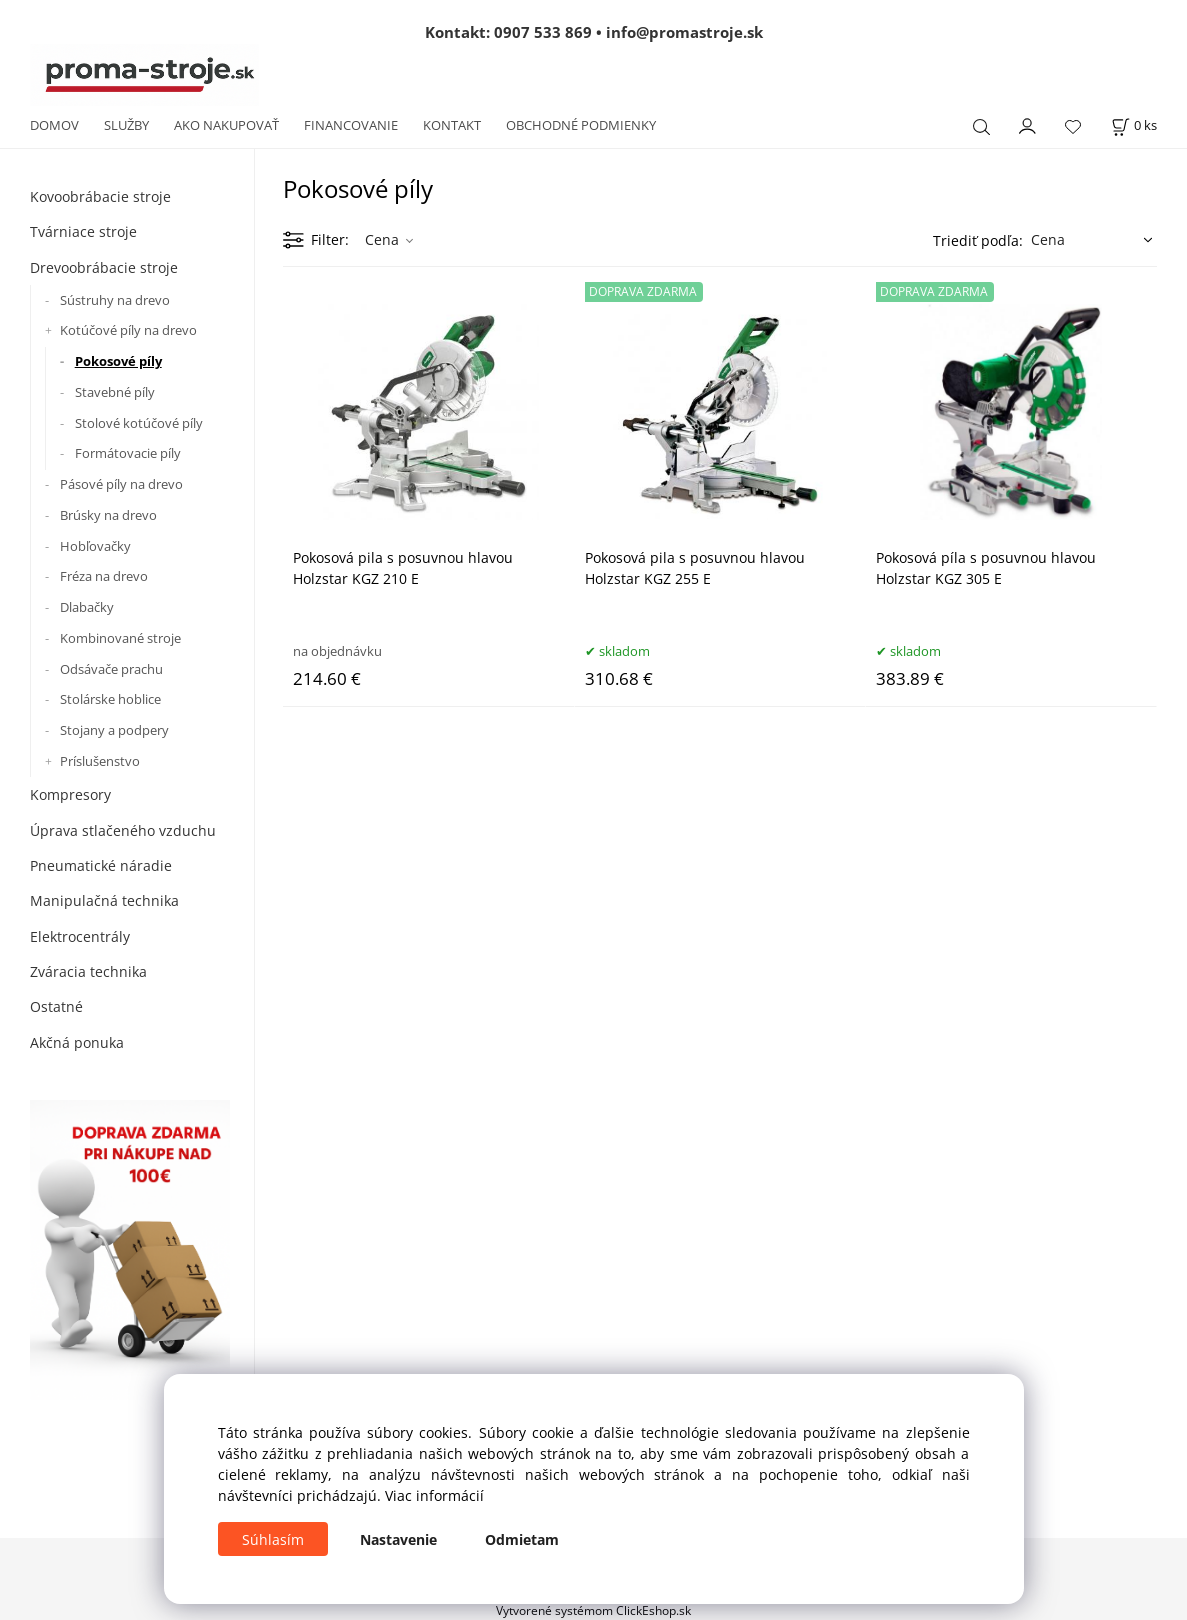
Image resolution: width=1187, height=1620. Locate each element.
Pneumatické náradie (101, 865)
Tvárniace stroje (83, 231)
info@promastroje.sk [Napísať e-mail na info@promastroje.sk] (684, 32)
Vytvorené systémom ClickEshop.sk (593, 1610)
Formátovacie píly (128, 453)
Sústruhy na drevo (115, 300)
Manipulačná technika (104, 900)
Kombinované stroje (120, 638)
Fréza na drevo (104, 576)
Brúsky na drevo (108, 515)
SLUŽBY (126, 125)
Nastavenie (398, 1539)
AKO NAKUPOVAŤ (226, 125)
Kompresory (70, 794)
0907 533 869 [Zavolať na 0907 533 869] (543, 32)
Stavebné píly (115, 392)
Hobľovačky (95, 546)
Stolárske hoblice (110, 699)
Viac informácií (434, 1495)
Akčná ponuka (77, 1042)
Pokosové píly (118, 361)
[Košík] (1134, 125)
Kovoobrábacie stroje (100, 196)
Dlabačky (87, 607)
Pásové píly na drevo (121, 484)
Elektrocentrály (80, 936)
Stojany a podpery (114, 730)
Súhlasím (273, 1539)
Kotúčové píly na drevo (128, 330)
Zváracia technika (88, 971)
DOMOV (54, 125)
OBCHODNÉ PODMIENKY (581, 125)
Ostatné (56, 1006)
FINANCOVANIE (351, 125)
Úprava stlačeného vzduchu (123, 830)
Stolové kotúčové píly (139, 423)
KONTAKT (452, 125)
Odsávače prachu (111, 669)
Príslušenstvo (100, 761)
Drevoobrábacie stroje (104, 267)
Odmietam (522, 1539)
